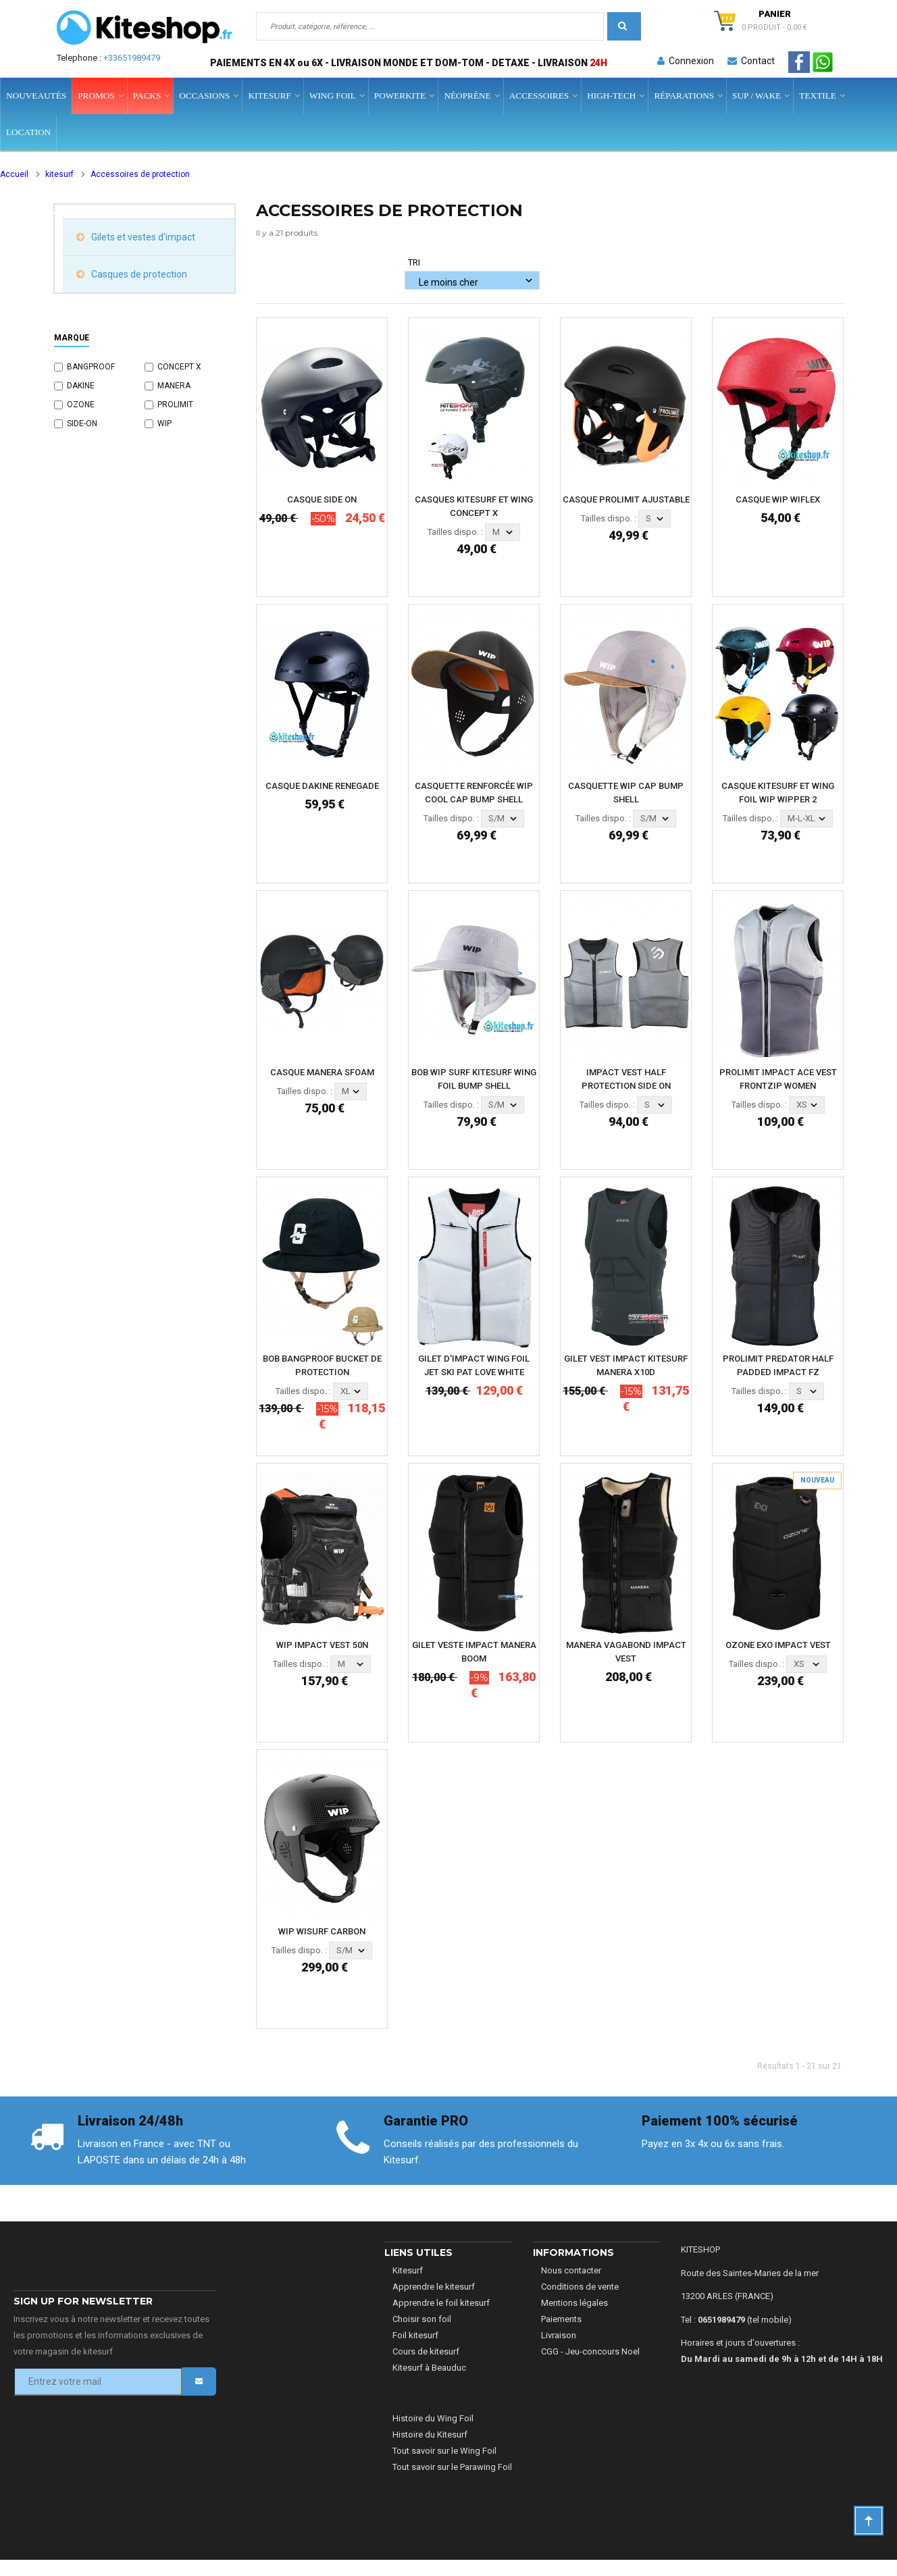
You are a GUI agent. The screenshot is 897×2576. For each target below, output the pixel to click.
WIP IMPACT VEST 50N (322, 1645)
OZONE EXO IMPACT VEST (778, 1645)
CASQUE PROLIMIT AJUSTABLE (626, 499)
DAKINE (81, 385)
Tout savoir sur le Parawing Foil (452, 2467)
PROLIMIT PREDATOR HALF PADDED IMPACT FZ (778, 1365)
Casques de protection (138, 274)
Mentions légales (574, 2303)
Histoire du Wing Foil (432, 2418)
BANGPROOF (91, 366)
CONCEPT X (179, 366)
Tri (414, 262)
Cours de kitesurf (425, 2351)
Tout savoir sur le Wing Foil (444, 2451)
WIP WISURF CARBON (321, 1931)
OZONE (81, 404)
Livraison (558, 2335)
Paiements (561, 2319)
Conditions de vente (580, 2287)
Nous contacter (571, 2270)
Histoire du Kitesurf (429, 2434)
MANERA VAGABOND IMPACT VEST (626, 1652)
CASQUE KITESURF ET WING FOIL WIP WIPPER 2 (777, 792)
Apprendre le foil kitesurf (441, 2303)
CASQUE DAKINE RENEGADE (322, 786)
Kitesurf (407, 2270)
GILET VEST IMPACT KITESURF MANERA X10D (626, 1365)
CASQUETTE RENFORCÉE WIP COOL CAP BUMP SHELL (474, 792)
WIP (164, 423)
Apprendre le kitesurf (433, 2287)
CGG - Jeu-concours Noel (590, 2351)
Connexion (685, 60)
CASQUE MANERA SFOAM (322, 1072)
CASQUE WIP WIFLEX (778, 499)
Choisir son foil (421, 2319)
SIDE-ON (82, 423)
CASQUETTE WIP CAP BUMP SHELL (626, 792)
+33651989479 (131, 58)
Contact (751, 60)
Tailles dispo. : (455, 532)
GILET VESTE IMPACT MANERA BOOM (474, 1652)
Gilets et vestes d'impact (142, 237)
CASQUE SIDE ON (322, 499)
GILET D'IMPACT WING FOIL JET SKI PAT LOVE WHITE (474, 1365)
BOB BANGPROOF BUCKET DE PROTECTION (322, 1365)
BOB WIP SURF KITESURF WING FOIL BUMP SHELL (473, 1079)
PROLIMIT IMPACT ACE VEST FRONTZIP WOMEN (778, 1079)
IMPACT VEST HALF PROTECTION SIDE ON (626, 1079)
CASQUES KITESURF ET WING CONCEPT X (474, 506)
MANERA (173, 385)
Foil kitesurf (415, 2335)
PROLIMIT (175, 404)
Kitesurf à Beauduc (429, 2368)
